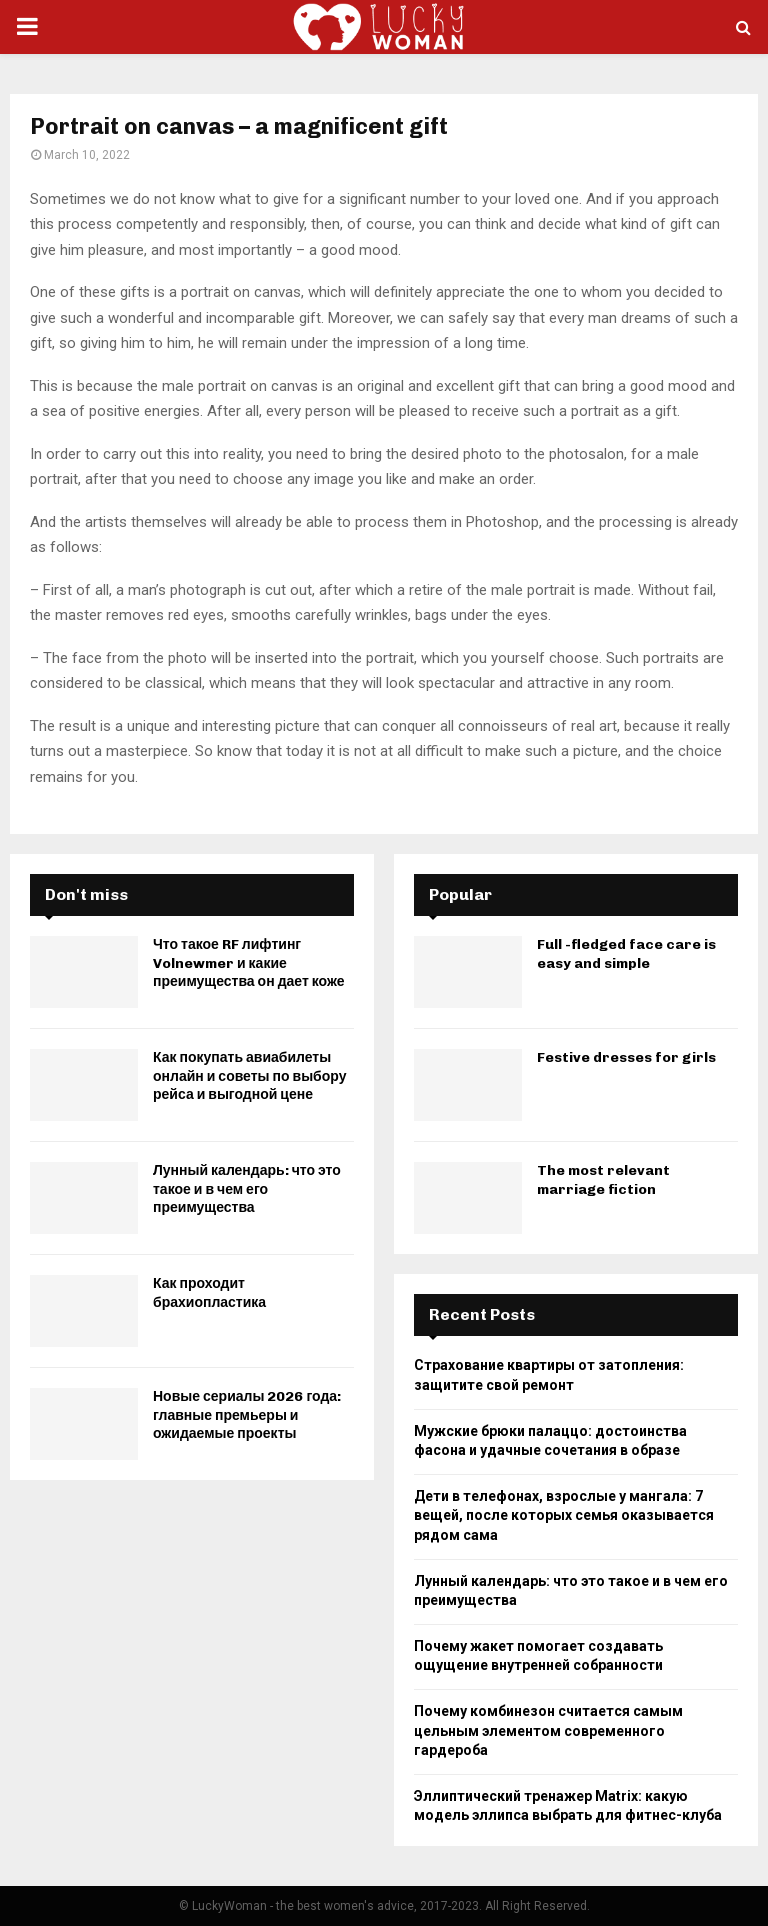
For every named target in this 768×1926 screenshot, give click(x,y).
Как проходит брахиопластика (209, 1292)
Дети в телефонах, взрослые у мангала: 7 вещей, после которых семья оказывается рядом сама (564, 1515)
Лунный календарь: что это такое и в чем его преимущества (247, 1188)
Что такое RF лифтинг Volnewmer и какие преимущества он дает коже (248, 962)
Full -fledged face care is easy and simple (626, 953)
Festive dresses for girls (626, 1057)
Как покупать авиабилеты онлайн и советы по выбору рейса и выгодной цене (249, 1075)
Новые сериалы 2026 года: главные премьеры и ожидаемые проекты (247, 1414)
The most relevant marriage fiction (603, 1179)
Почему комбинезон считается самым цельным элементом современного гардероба (548, 1730)
